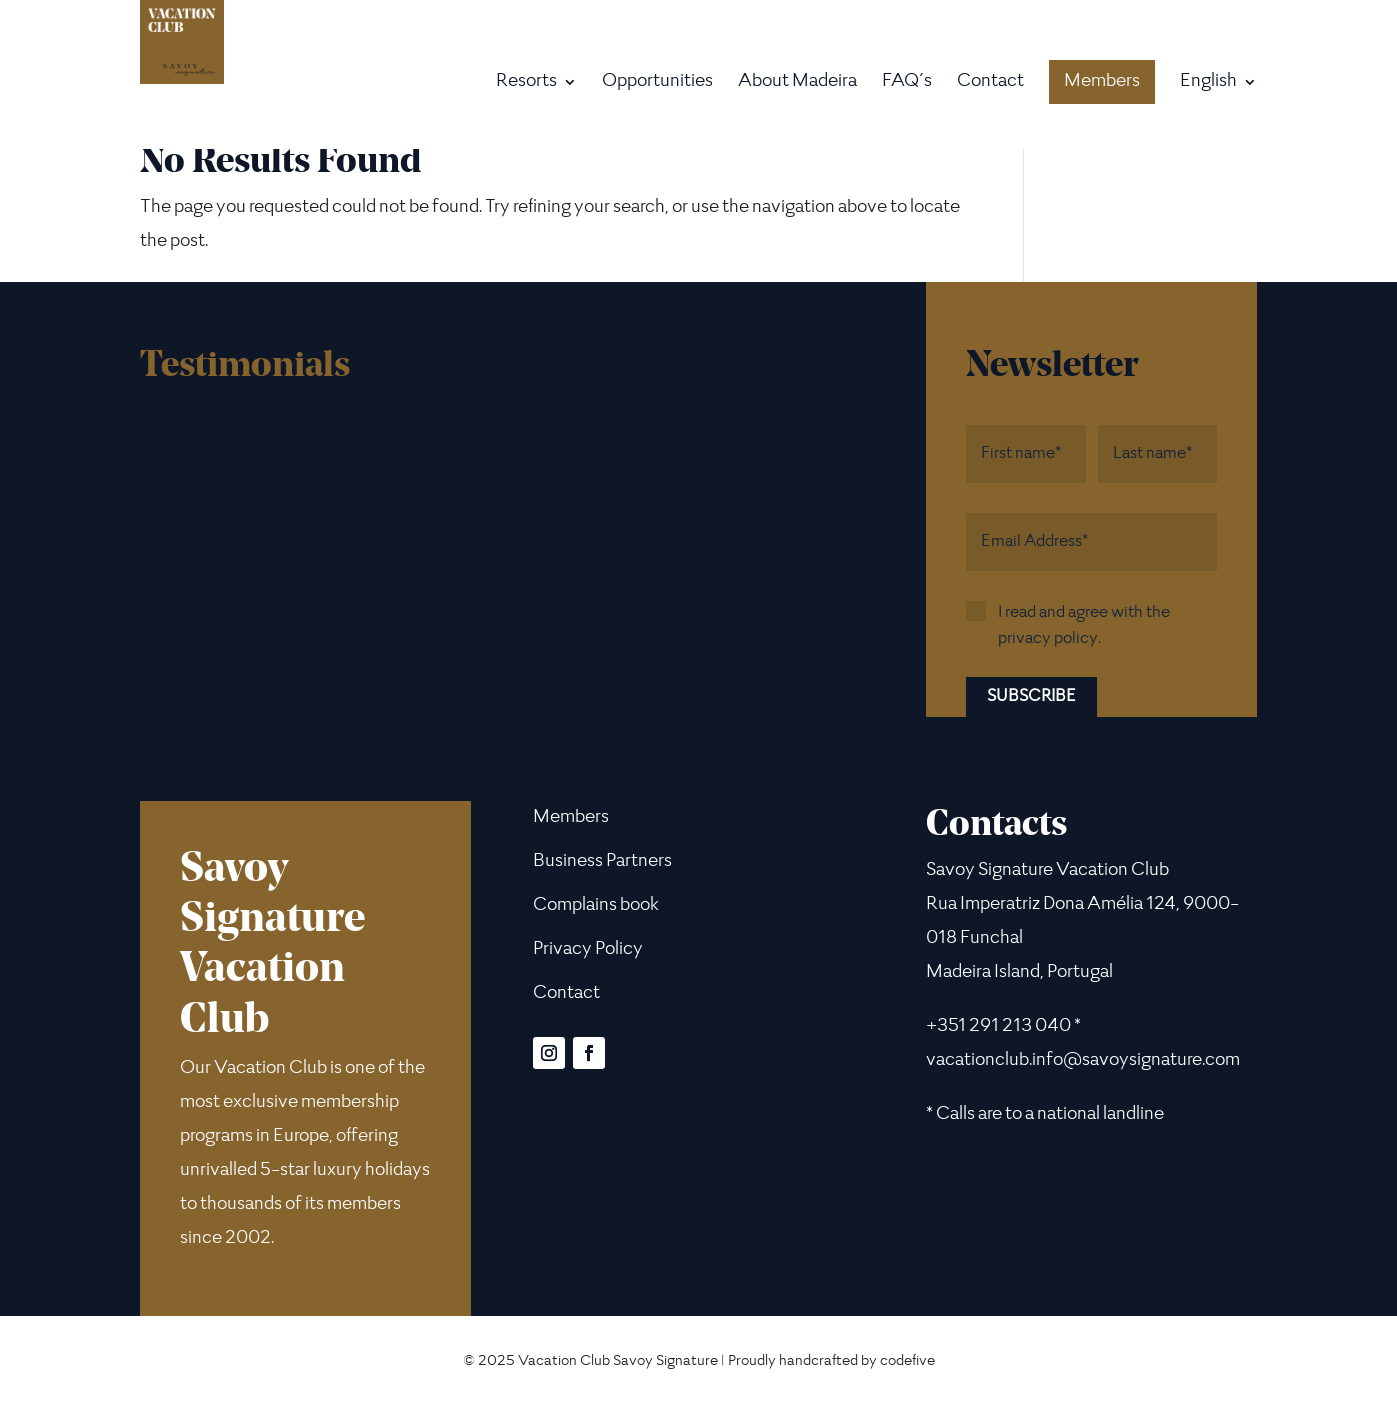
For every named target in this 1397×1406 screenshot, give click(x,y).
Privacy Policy (588, 950)
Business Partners (602, 862)
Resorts (526, 83)
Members (1102, 82)
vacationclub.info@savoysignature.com (1083, 1061)
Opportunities (657, 83)
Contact (990, 83)
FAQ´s (907, 83)
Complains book (596, 906)
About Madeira (797, 83)
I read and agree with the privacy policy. (1084, 626)
